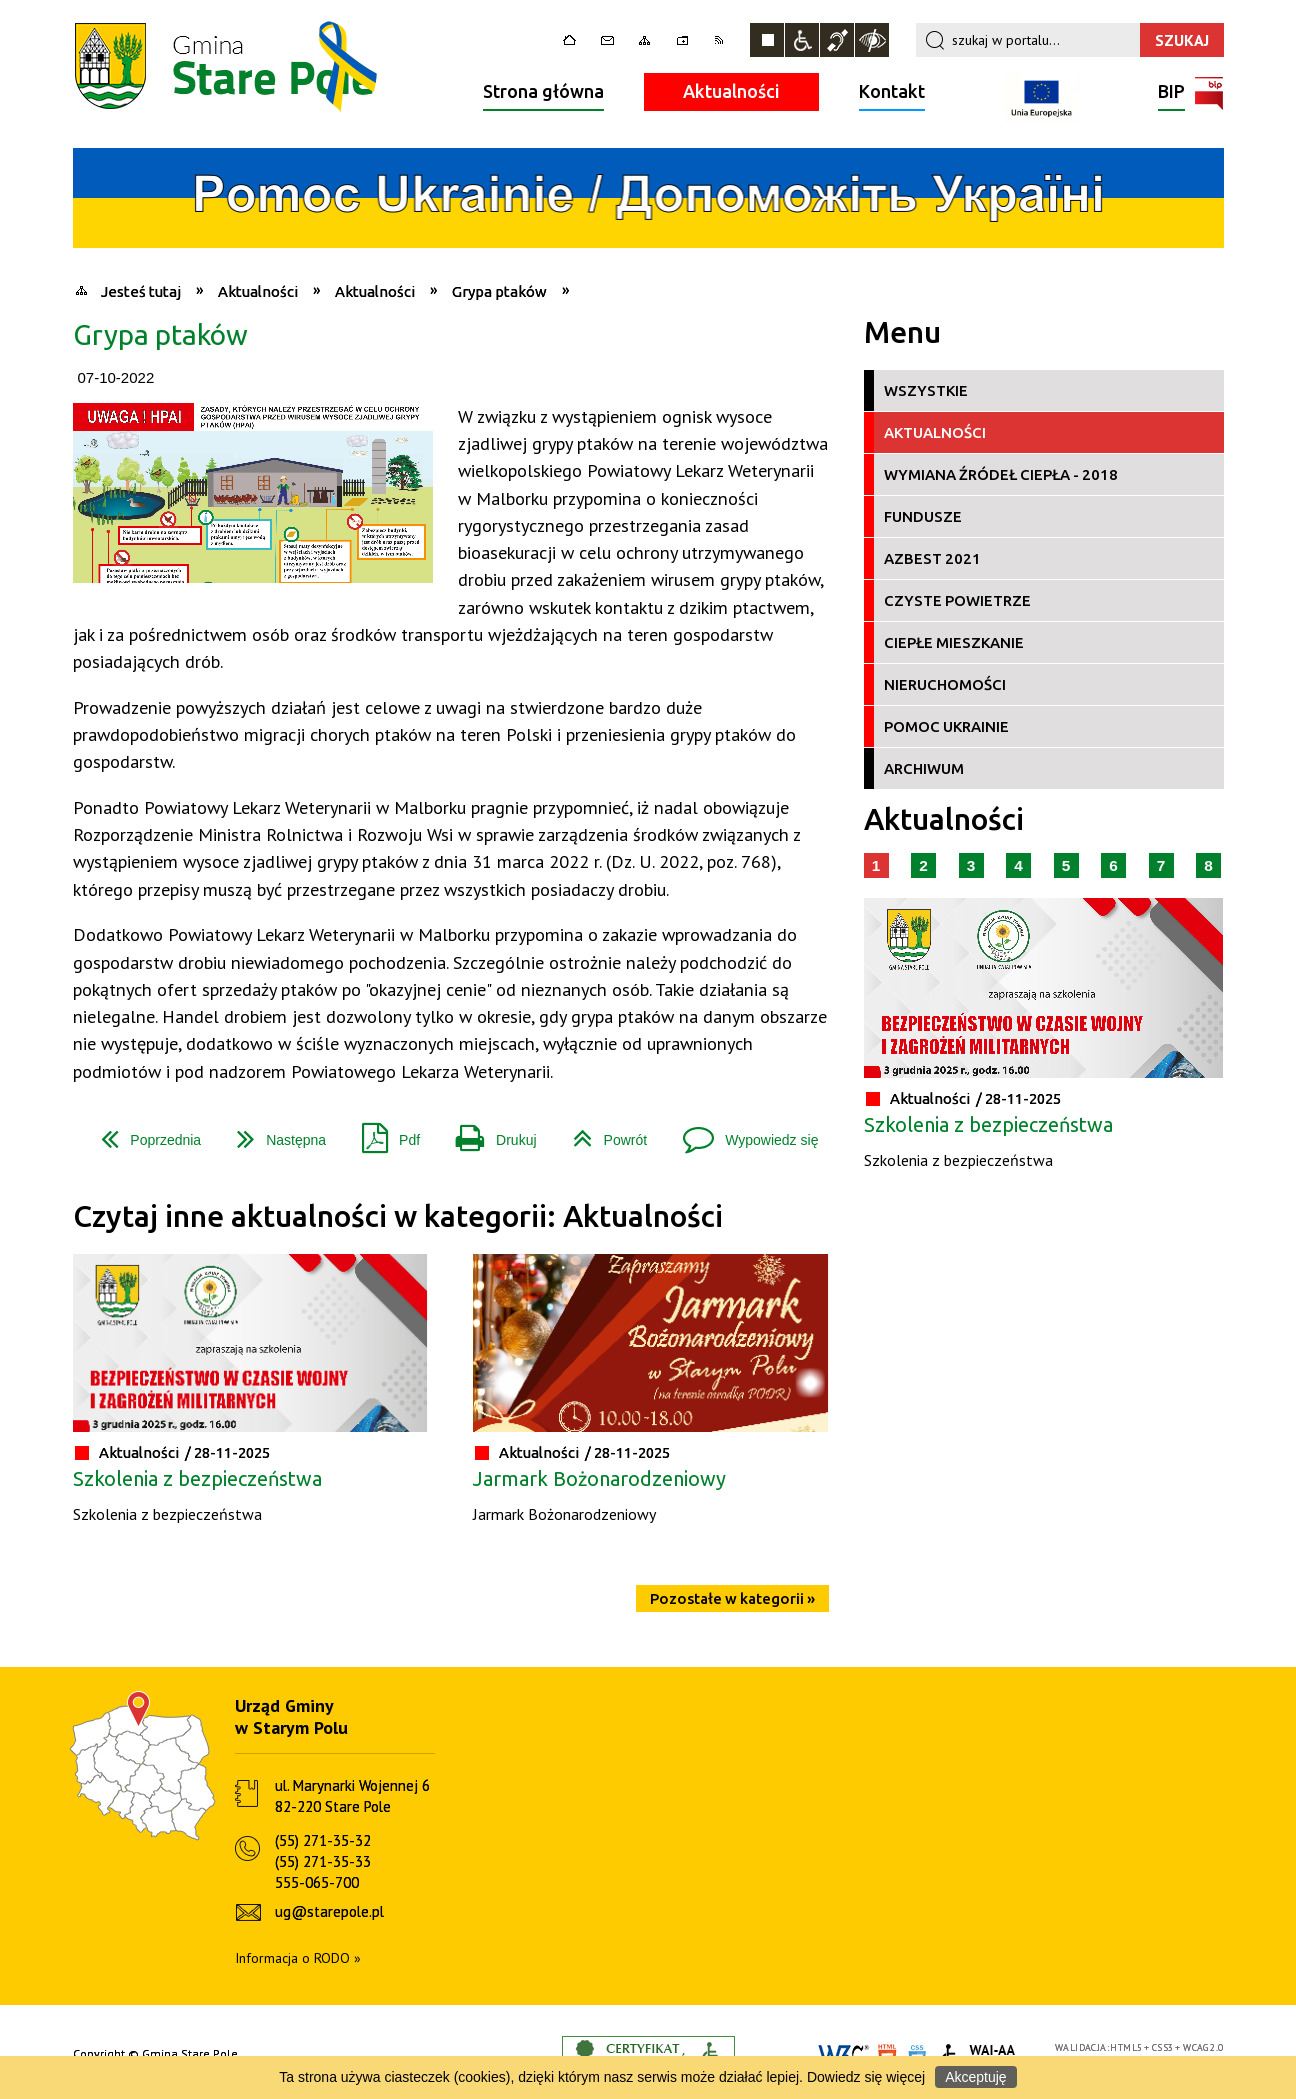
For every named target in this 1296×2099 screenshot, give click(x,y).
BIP (1171, 93)
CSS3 (1163, 2047)
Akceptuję (975, 2077)
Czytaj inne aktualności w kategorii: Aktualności (398, 1216)
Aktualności (731, 91)
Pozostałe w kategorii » (732, 1598)
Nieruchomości (945, 684)
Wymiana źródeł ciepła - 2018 (1001, 474)
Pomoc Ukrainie (946, 726)
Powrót (602, 1132)
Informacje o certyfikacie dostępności (648, 2054)
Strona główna (543, 91)
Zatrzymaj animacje (767, 40)
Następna (273, 1132)
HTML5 (1126, 2047)
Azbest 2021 (932, 558)
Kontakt (892, 91)
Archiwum (924, 768)
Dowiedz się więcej (866, 2077)
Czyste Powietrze (957, 600)
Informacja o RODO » (298, 1958)
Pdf (383, 1132)
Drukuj (488, 1132)
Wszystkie (926, 390)
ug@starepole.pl (329, 1911)
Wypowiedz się (742, 1132)
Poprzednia (143, 1132)
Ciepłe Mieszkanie (954, 642)
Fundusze (923, 516)
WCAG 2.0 (1203, 2047)
